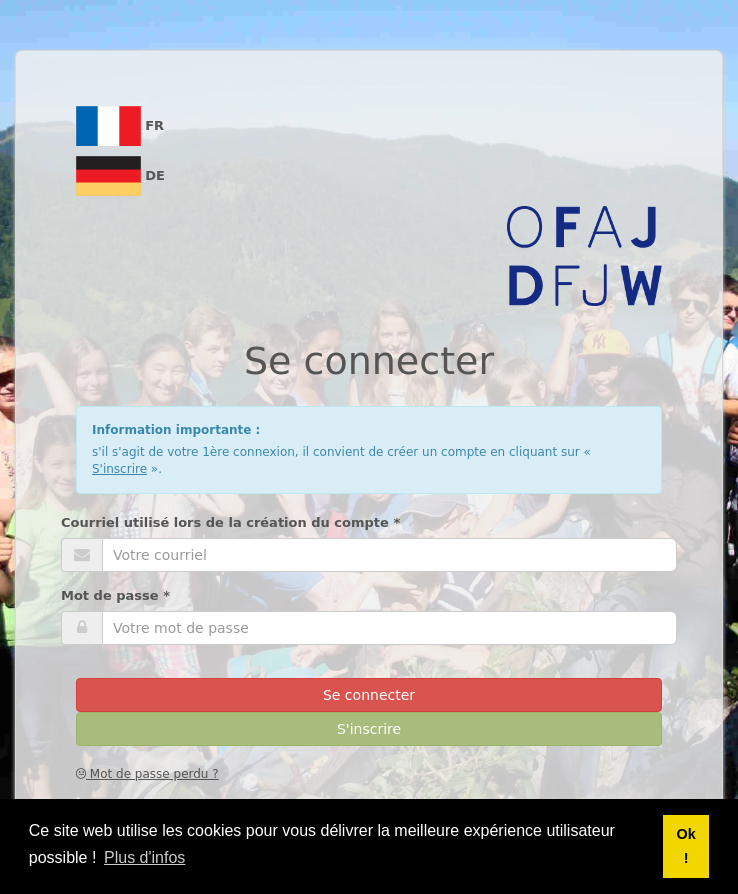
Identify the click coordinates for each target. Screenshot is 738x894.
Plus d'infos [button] (144, 857)
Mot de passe (115, 595)
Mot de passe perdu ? (147, 774)
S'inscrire (119, 469)
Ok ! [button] (685, 846)
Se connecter (369, 695)
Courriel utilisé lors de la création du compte (230, 522)
